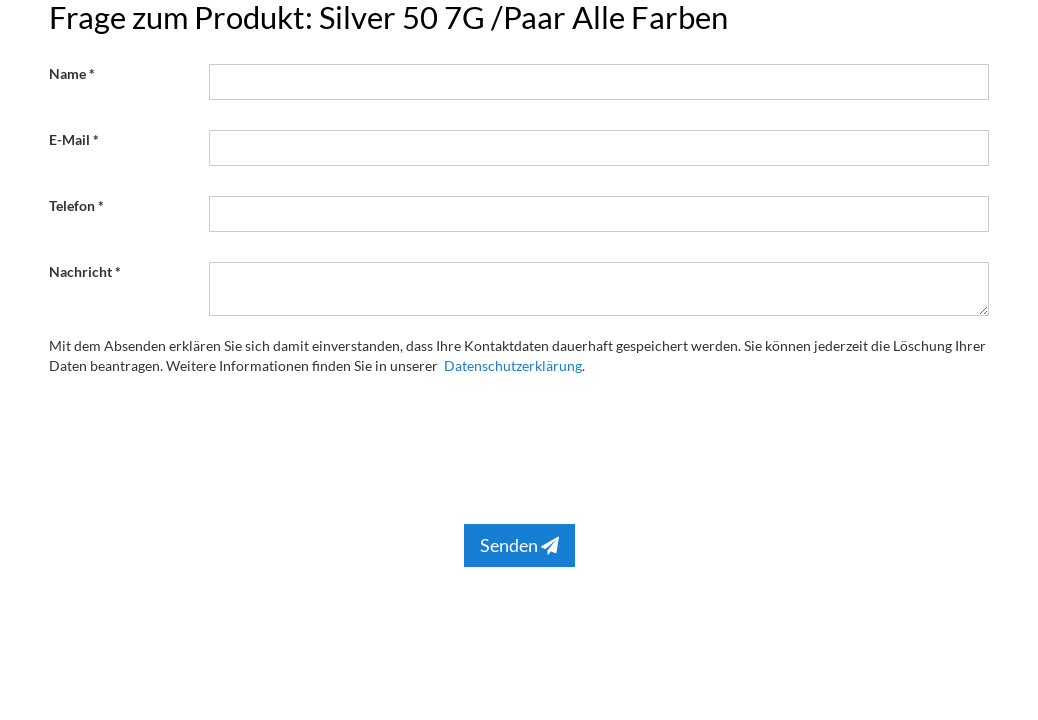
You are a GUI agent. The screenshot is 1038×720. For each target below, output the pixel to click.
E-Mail (69, 139)
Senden (519, 545)
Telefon (72, 205)
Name (67, 73)
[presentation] (361, 445)
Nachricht (80, 271)
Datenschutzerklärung (513, 365)
